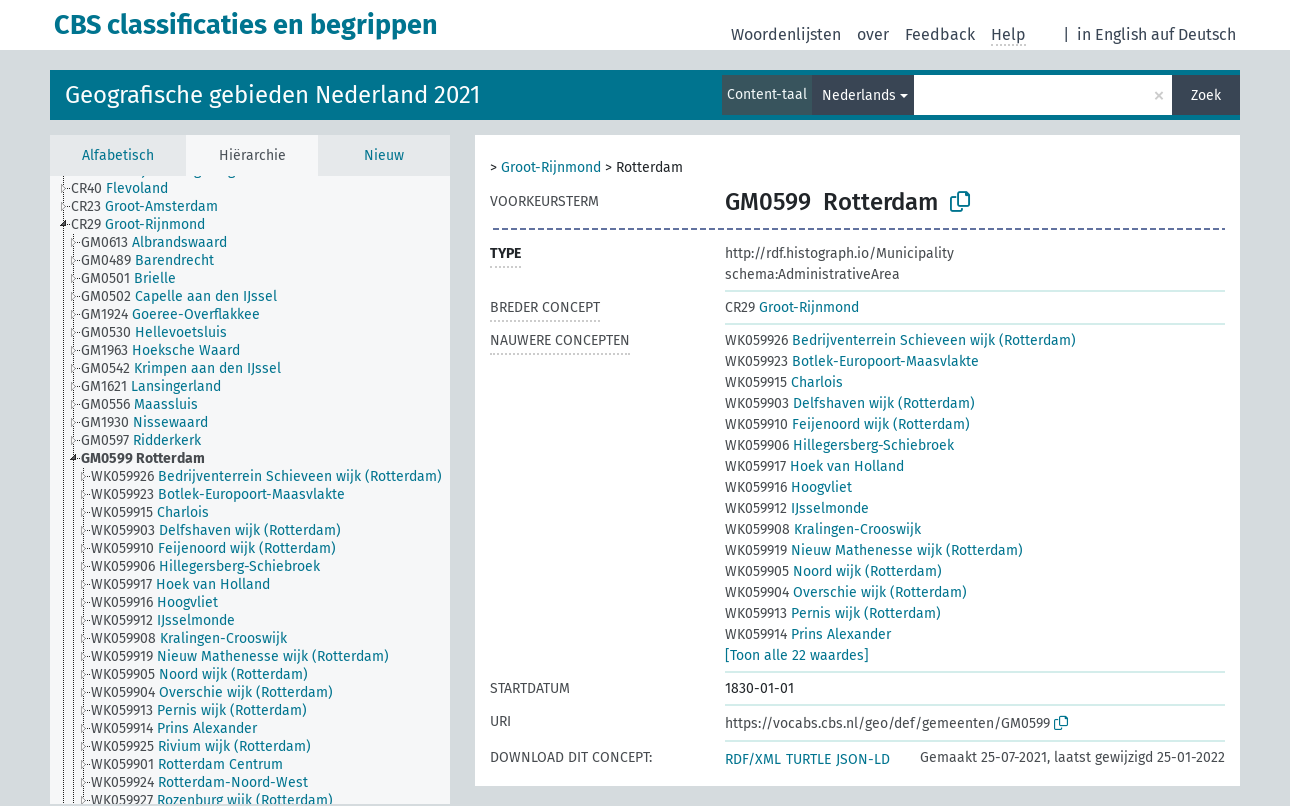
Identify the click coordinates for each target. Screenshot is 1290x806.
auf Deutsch (1193, 34)
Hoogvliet (788, 487)
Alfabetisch (118, 155)
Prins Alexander (808, 634)
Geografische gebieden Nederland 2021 (272, 95)
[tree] (250, 490)
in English (1112, 34)
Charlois (784, 382)
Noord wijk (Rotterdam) (833, 571)
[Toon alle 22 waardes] (797, 655)
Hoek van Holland (814, 466)
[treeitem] (128, 189)
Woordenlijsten (786, 34)
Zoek (1206, 95)
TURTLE (808, 759)
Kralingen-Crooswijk (823, 529)
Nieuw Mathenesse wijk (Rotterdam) (874, 550)
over (873, 34)
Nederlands (859, 95)
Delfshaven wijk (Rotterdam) (850, 403)
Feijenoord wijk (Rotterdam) (847, 424)
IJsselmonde (797, 508)
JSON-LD (863, 759)
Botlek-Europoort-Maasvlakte (852, 361)
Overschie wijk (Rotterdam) (846, 592)
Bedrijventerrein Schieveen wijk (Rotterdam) (900, 340)
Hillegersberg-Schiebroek (839, 445)
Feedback (940, 34)
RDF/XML (753, 759)
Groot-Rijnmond (551, 167)
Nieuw (384, 155)
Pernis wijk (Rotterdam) (833, 613)
